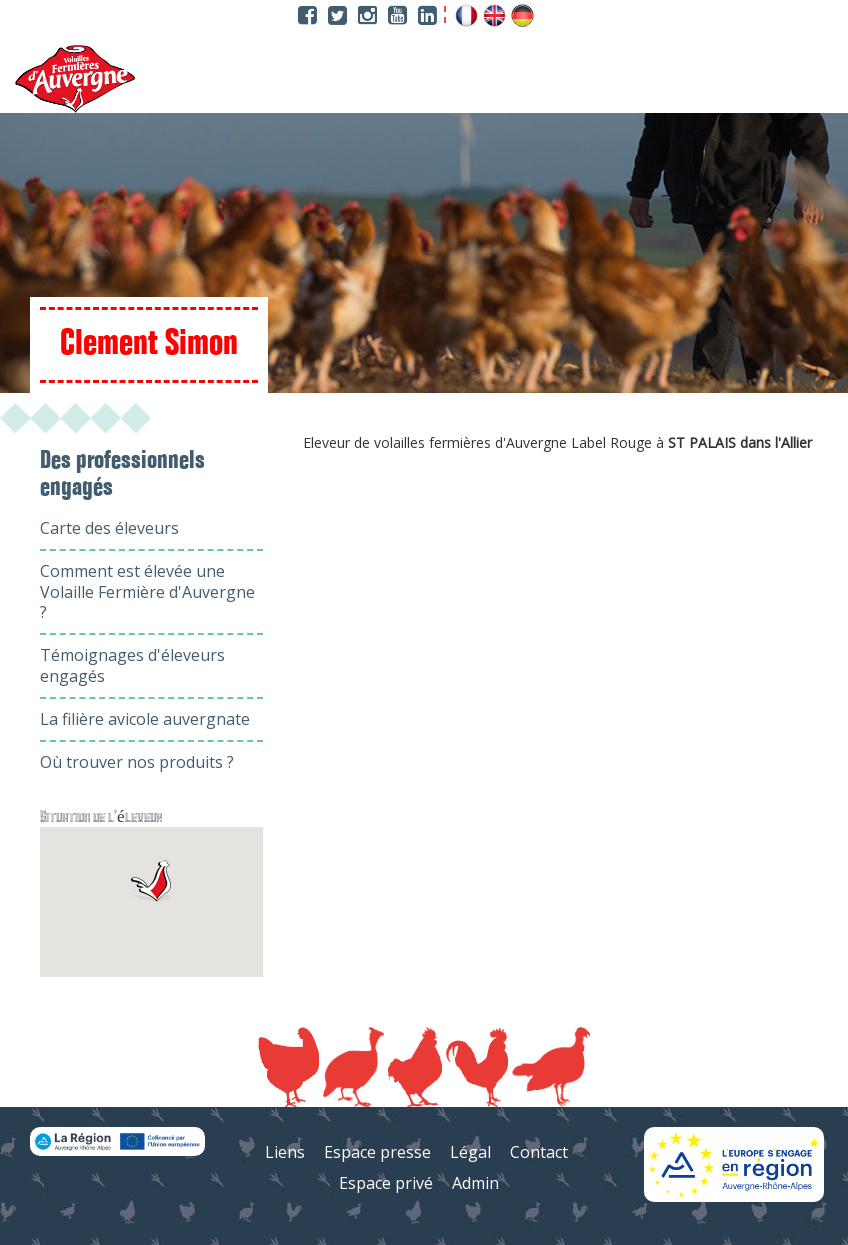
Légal (470, 1152)
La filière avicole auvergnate (145, 719)
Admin (475, 1183)
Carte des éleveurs (109, 528)
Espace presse (377, 1152)
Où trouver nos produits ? (137, 762)
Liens (285, 1152)
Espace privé (386, 1183)
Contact (539, 1152)
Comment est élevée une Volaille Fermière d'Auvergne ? (147, 592)
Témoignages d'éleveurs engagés (132, 665)
